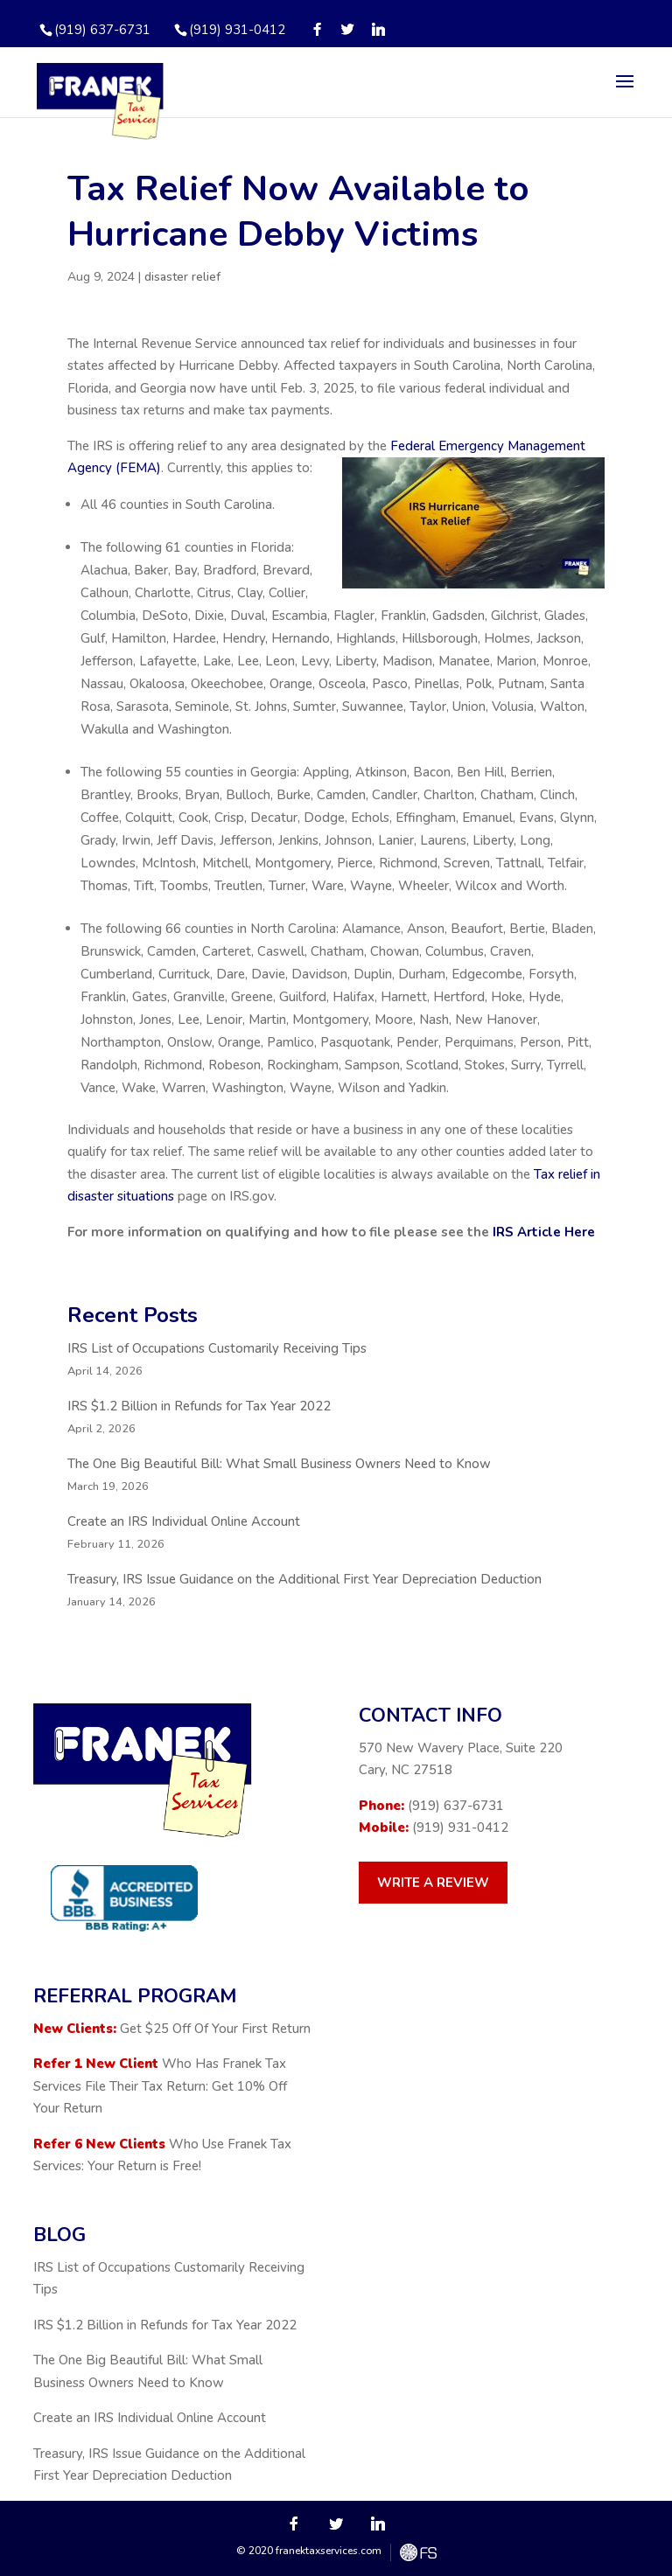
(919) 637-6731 (456, 1805)
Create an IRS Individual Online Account (183, 1521)
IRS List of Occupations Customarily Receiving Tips (217, 1348)
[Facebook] (317, 29)
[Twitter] (347, 29)
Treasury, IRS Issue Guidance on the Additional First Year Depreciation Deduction (304, 1579)
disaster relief (182, 276)
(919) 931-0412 (237, 29)
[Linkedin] (378, 29)
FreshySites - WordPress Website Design (418, 2552)
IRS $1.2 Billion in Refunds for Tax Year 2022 (199, 1406)
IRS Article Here (544, 1232)
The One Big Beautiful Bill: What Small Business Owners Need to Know (279, 1463)
